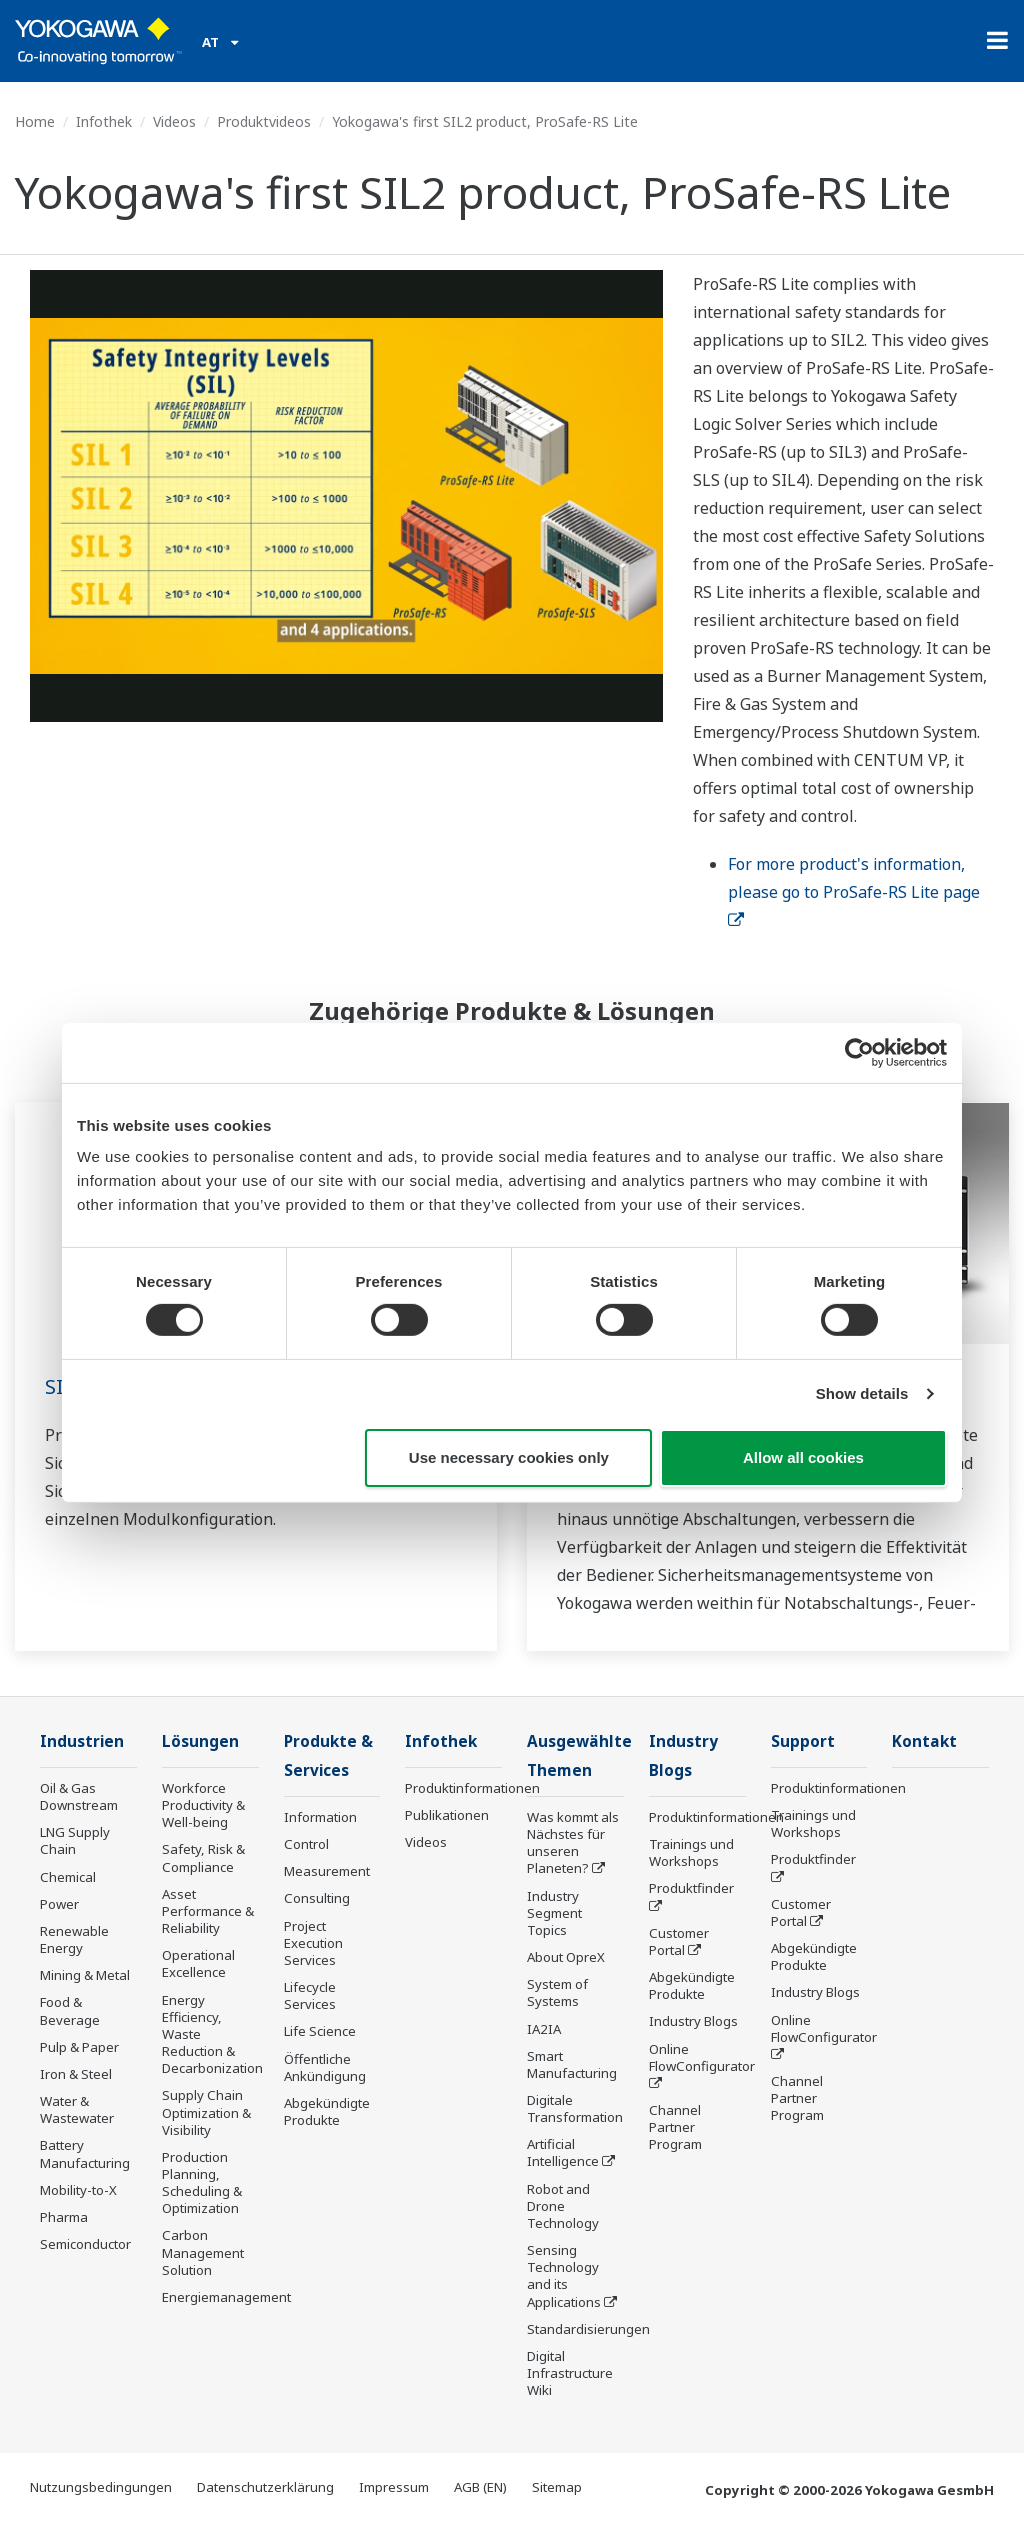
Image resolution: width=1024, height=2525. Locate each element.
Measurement (327, 1871)
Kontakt (924, 1741)
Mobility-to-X (78, 2190)
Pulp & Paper (79, 2047)
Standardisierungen (588, 2329)
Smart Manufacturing (572, 2064)
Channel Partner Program (675, 2127)
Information (320, 1817)
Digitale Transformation (575, 2108)
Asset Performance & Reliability (208, 1911)
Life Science (320, 2031)
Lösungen (200, 1741)
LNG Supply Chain (75, 1840)
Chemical (68, 1877)
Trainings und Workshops (691, 1852)
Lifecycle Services (310, 1995)
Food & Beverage (70, 2010)
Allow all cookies (803, 1457)
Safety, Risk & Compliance (203, 1857)
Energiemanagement (226, 2297)
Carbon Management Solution (203, 2252)
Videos (174, 121)
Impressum (394, 2487)
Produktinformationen (472, 1788)
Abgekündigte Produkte (327, 2111)
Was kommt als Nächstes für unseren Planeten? (573, 1842)
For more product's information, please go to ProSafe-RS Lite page (856, 891)
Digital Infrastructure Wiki (570, 2373)
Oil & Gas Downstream (79, 1796)
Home (35, 121)
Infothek (104, 121)
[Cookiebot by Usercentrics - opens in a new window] (859, 1052)
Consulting (317, 1898)
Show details (862, 1393)
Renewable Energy (74, 1939)
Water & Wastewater (77, 2109)
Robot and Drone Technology (563, 2206)
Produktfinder (691, 1888)
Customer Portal (679, 1941)
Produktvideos (264, 121)
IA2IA (544, 2029)
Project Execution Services (313, 1943)
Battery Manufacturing (85, 2153)
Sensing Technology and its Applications (564, 2275)
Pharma (64, 2217)
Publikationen (447, 1815)
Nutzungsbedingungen (101, 2487)
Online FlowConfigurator (702, 2057)
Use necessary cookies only (509, 1457)
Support (803, 1741)
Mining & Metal (85, 1975)
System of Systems (557, 1992)
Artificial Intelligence (563, 2152)
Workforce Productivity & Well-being (203, 1805)
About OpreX (566, 1957)
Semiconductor (85, 2244)
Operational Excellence (198, 1963)
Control (306, 1844)
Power (59, 1904)
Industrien (82, 1741)
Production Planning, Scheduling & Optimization (202, 2182)
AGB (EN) (480, 2487)
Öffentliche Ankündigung (325, 2067)
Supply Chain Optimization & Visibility (206, 2112)
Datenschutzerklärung (265, 2487)
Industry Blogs (693, 2021)
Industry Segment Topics (554, 1913)
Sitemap (557, 2487)
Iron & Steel (76, 2074)
